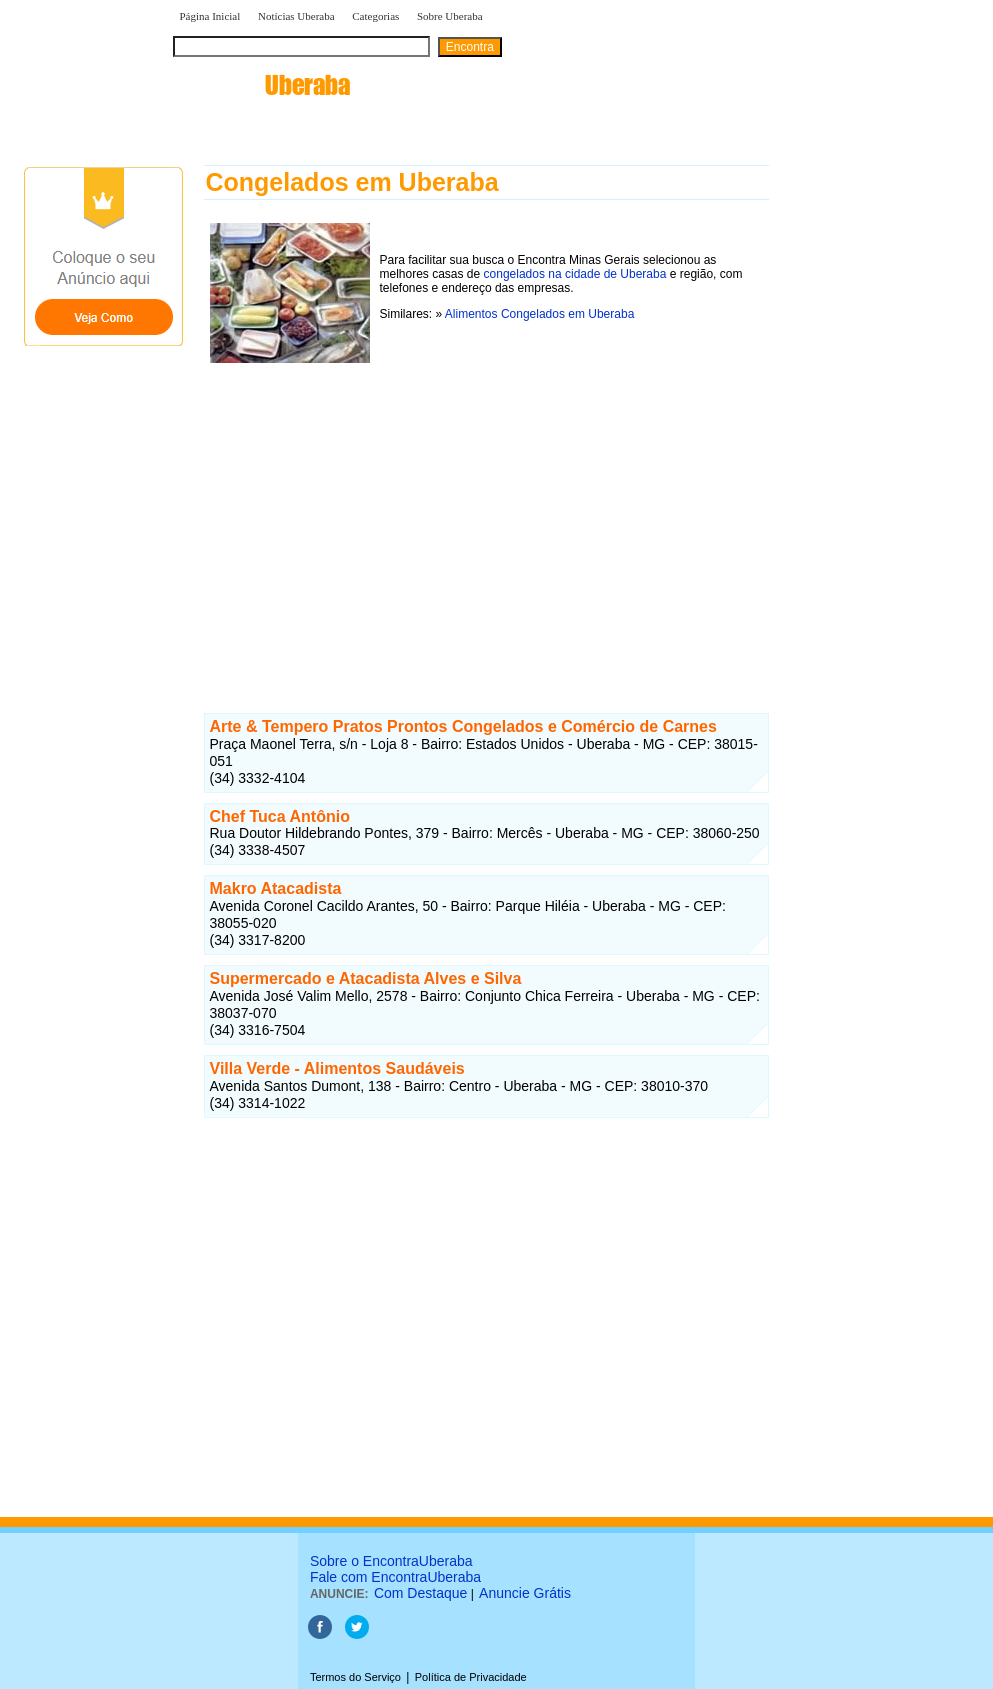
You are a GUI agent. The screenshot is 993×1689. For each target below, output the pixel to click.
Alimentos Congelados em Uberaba (539, 314)
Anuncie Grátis (525, 1593)
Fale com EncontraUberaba (395, 1577)
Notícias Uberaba (296, 16)
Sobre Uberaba (450, 16)
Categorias (375, 16)
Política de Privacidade (471, 1677)
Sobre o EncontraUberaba (391, 1561)
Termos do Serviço (355, 1677)
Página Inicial (210, 16)
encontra (261, 85)
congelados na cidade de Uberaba (575, 274)
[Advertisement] (486, 509)
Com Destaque (420, 1593)
